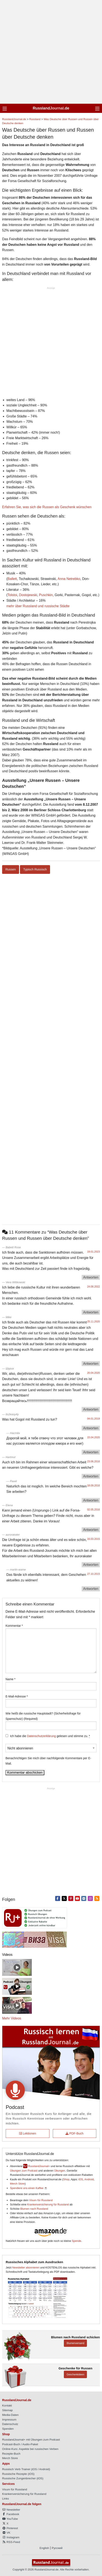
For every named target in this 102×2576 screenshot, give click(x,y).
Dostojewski (28, 595)
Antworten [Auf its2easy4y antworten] (90, 1428)
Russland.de (51, 108)
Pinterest (10, 2528)
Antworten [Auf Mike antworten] (90, 1363)
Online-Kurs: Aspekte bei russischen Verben (30, 2449)
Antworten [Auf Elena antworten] (90, 1530)
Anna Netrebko (69, 579)
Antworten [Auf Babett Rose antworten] (90, 1277)
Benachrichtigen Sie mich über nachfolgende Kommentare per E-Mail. (51, 1754)
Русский (57, 2548)
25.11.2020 (93, 1321)
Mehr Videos (11, 2018)
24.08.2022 (93, 1286)
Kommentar (14, 1625)
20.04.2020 (93, 1372)
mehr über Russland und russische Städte (38, 606)
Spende (76, 2240)
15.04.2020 (93, 1437)
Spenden (8, 2428)
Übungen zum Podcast (23, 2170)
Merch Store (17, 2183)
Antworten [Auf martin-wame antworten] (90, 1589)
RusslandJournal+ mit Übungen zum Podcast (31, 2439)
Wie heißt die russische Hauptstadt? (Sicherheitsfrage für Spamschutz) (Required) (43, 1716)
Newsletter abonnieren (25, 2267)
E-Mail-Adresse (17, 1696)
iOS (80, 2179)
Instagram (10, 2537)
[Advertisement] (51, 52)
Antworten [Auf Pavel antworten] (90, 1500)
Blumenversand (75, 2343)
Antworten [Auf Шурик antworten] (90, 1409)
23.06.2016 (93, 1461)
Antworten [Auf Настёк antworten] (90, 1452)
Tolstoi (12, 595)
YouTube (10, 2518)
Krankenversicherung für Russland (48, 2204)
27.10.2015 (93, 1573)
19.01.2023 (93, 1251)
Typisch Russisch (35, 869)
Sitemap (7, 2410)
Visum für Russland (41, 2200)
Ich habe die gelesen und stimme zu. (50, 1736)
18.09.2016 (93, 1485)
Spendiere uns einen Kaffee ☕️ (29, 2188)
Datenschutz (10, 2424)
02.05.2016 (93, 1509)
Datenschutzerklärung (41, 1736)
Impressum (9, 2419)
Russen (10, 869)
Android (89, 2179)
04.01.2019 (93, 1418)
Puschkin (46, 595)
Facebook (10, 2514)
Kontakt (7, 2405)
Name (10, 1679)
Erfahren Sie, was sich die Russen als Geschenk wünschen (47, 507)
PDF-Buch (74, 2133)
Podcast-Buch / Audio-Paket (20, 2444)
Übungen (59, 2170)
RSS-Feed (11, 2542)
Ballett (12, 579)
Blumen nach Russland (34, 2208)
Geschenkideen (75, 2374)
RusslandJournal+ (39, 2166)
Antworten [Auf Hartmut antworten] (90, 1476)
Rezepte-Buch (11, 2453)
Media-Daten (10, 2414)
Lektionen (27, 2133)
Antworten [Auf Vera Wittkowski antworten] (90, 1312)
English (44, 2548)
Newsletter (11, 2509)
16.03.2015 (93, 1539)
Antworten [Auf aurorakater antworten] (90, 1564)
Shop (66, 2179)
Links (5, 2498)
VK (6, 2532)
